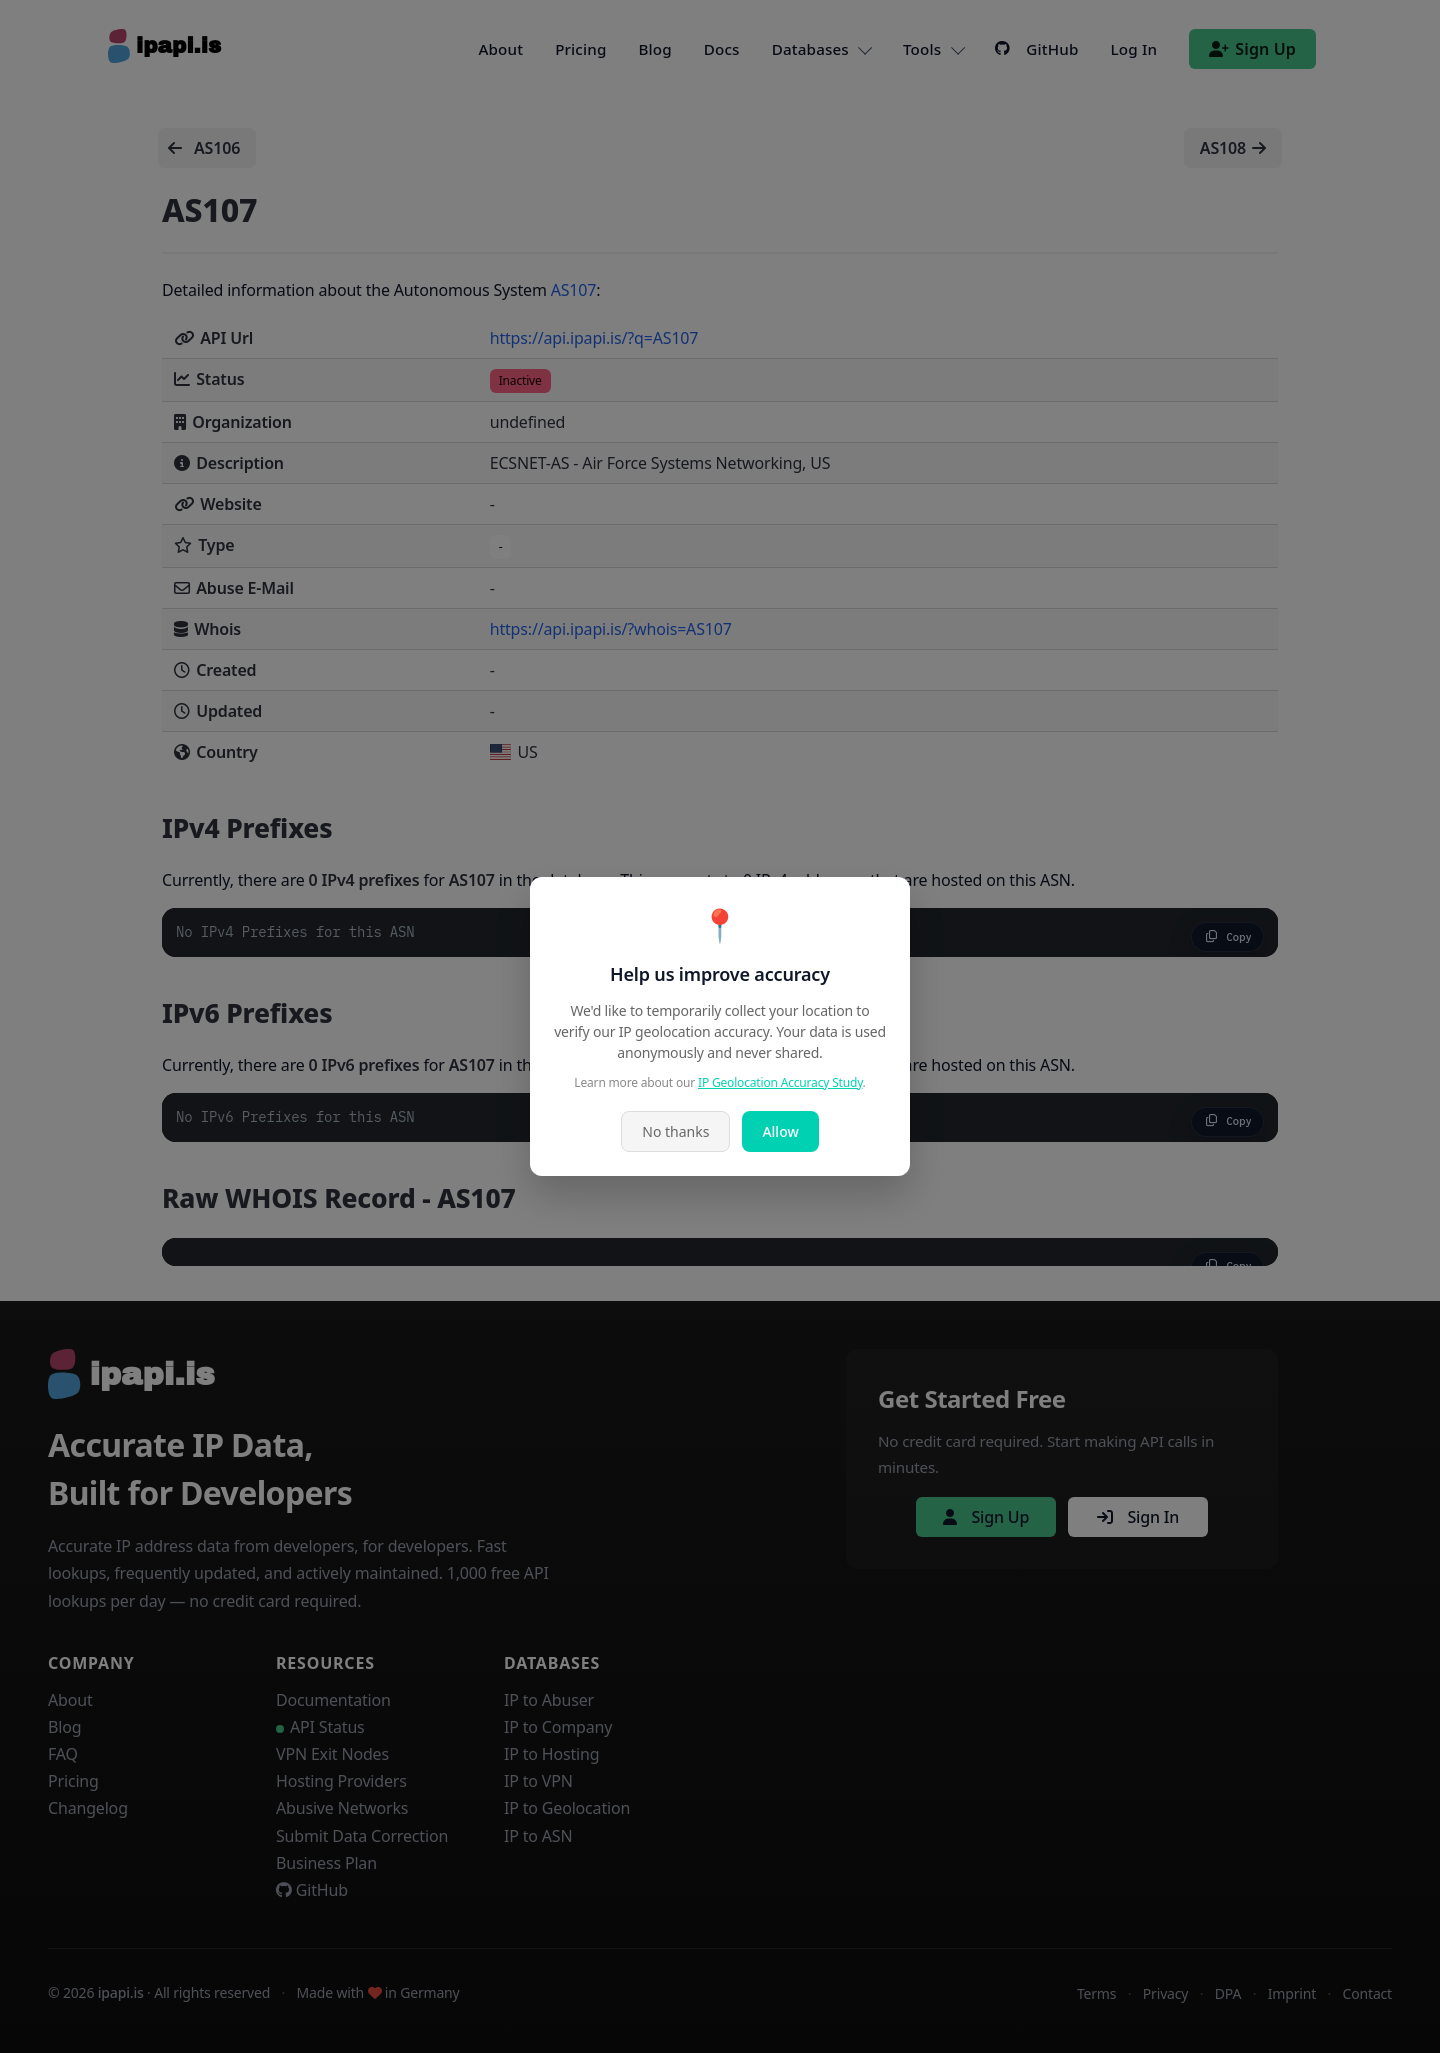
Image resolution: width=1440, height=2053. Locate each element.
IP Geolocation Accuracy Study (780, 1082)
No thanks (675, 1131)
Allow (780, 1131)
